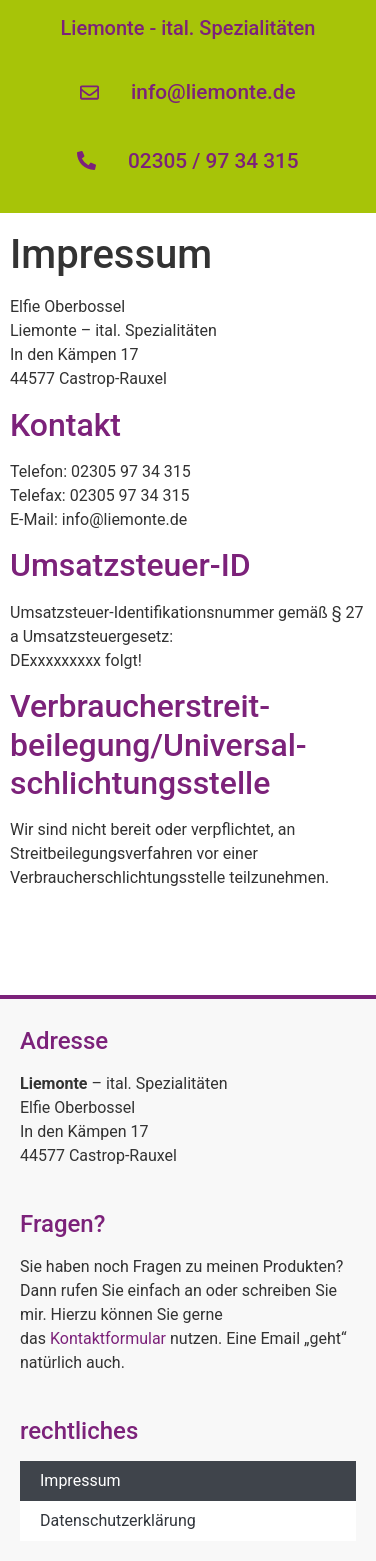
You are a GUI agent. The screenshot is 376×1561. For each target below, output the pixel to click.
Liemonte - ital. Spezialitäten (188, 28)
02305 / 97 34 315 (213, 161)
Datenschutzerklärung (118, 1520)
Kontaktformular (108, 1338)
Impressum (80, 1480)
